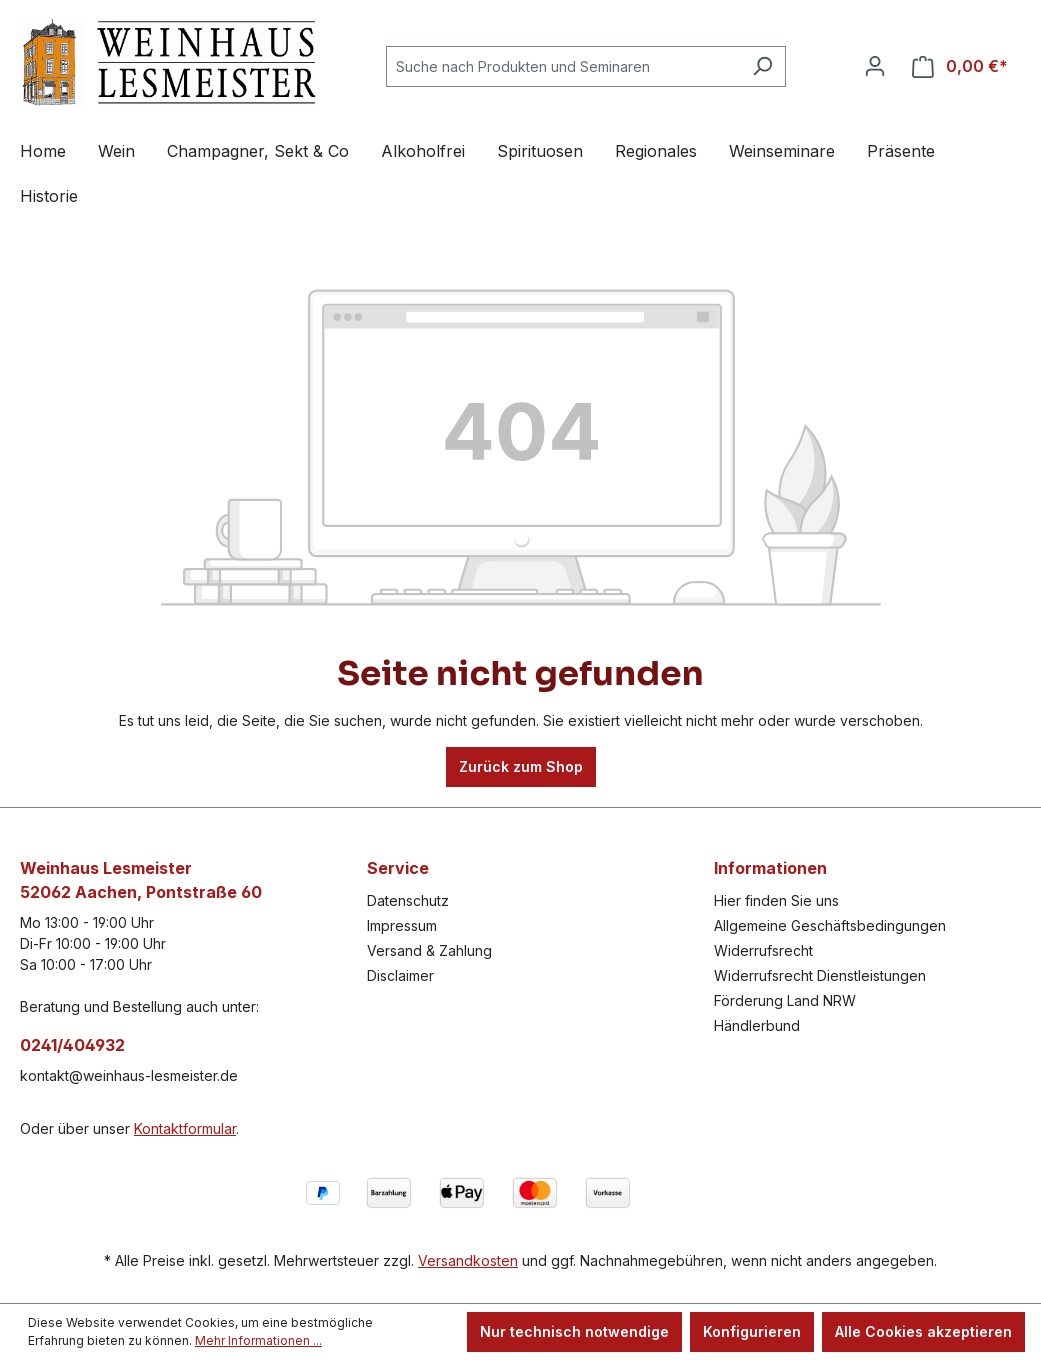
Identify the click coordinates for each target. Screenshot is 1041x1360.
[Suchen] (762, 66)
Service (398, 868)
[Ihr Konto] (875, 66)
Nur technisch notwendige (574, 1331)
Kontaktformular (185, 1128)
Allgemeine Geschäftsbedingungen (830, 925)
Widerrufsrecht (763, 950)
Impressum (402, 925)
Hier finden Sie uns (776, 900)
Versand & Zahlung (429, 950)
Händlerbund (757, 1025)
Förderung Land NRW (785, 1000)
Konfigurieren (752, 1331)
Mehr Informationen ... (258, 1340)
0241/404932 (72, 1045)
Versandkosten (468, 1260)
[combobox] (563, 66)
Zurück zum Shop (521, 766)
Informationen (770, 868)
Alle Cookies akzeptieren (923, 1331)
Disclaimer (400, 975)
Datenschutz (408, 900)
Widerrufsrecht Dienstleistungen (820, 975)
